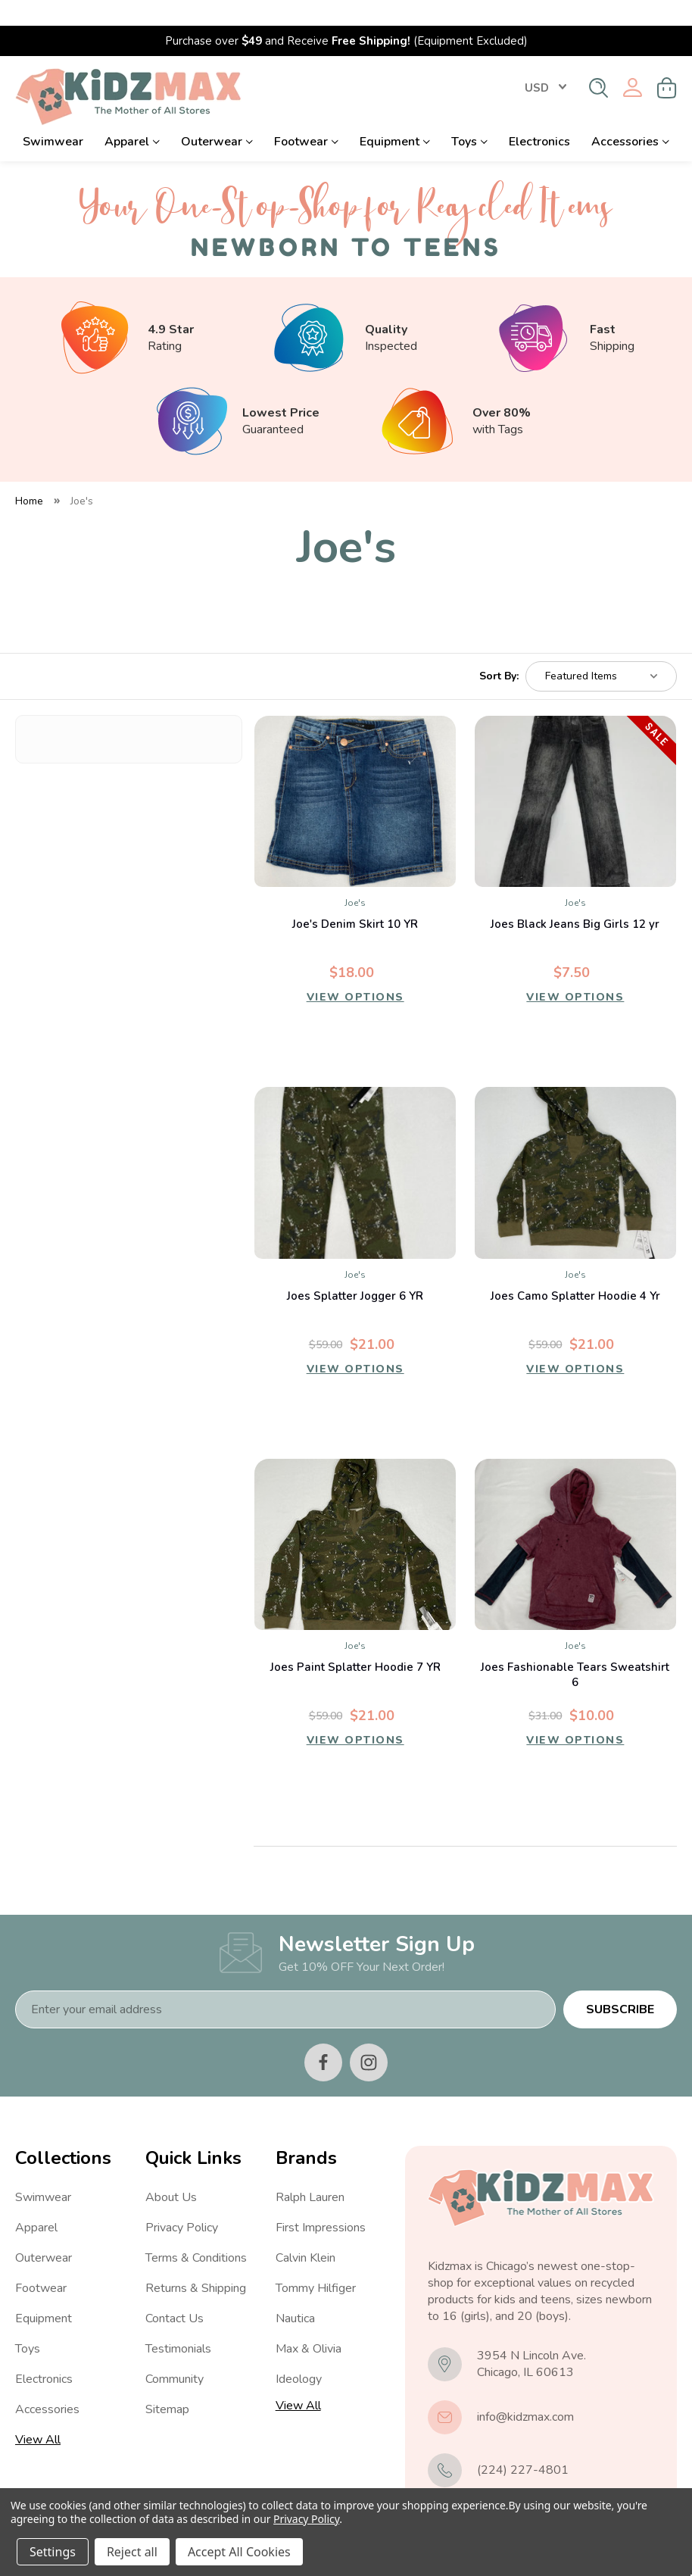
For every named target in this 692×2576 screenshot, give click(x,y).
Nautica (295, 2292)
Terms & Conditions (196, 2232)
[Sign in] (632, 62)
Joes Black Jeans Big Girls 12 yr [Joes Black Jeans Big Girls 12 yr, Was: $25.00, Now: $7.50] (575, 898)
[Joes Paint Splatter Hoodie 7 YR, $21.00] (355, 1518)
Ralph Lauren (310, 2171)
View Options (355, 975)
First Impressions (321, 2202)
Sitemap (167, 2383)
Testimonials (178, 2323)
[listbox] (601, 650)
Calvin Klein (305, 2232)
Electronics (539, 116)
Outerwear (217, 116)
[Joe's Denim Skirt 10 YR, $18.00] (355, 775)
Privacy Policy (181, 2202)
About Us (171, 2171)
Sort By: (499, 651)
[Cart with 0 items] (667, 62)
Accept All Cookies (239, 2551)
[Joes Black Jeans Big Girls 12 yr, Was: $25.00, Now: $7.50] (575, 775)
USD (545, 62)
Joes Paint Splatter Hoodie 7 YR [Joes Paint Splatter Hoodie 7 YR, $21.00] (355, 1641)
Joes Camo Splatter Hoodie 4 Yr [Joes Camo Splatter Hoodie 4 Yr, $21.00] (575, 1270)
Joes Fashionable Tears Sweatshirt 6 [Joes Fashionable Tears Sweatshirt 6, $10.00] (575, 1649)
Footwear (306, 116)
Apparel (132, 116)
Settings (53, 2551)
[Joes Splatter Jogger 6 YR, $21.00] (355, 1146)
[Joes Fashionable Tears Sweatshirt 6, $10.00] (575, 1518)
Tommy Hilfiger (316, 2262)
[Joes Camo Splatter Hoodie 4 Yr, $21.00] (575, 1146)
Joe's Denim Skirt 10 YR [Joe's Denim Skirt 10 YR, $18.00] (355, 898)
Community (174, 2353)
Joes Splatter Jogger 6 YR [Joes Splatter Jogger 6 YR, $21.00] (355, 1270)
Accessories (630, 116)
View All (38, 2414)
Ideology (299, 2353)
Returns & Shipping (195, 2262)
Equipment (395, 116)
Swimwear (53, 116)
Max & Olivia (308, 2323)
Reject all (132, 2551)
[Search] (598, 62)
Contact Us (174, 2292)
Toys (469, 116)
